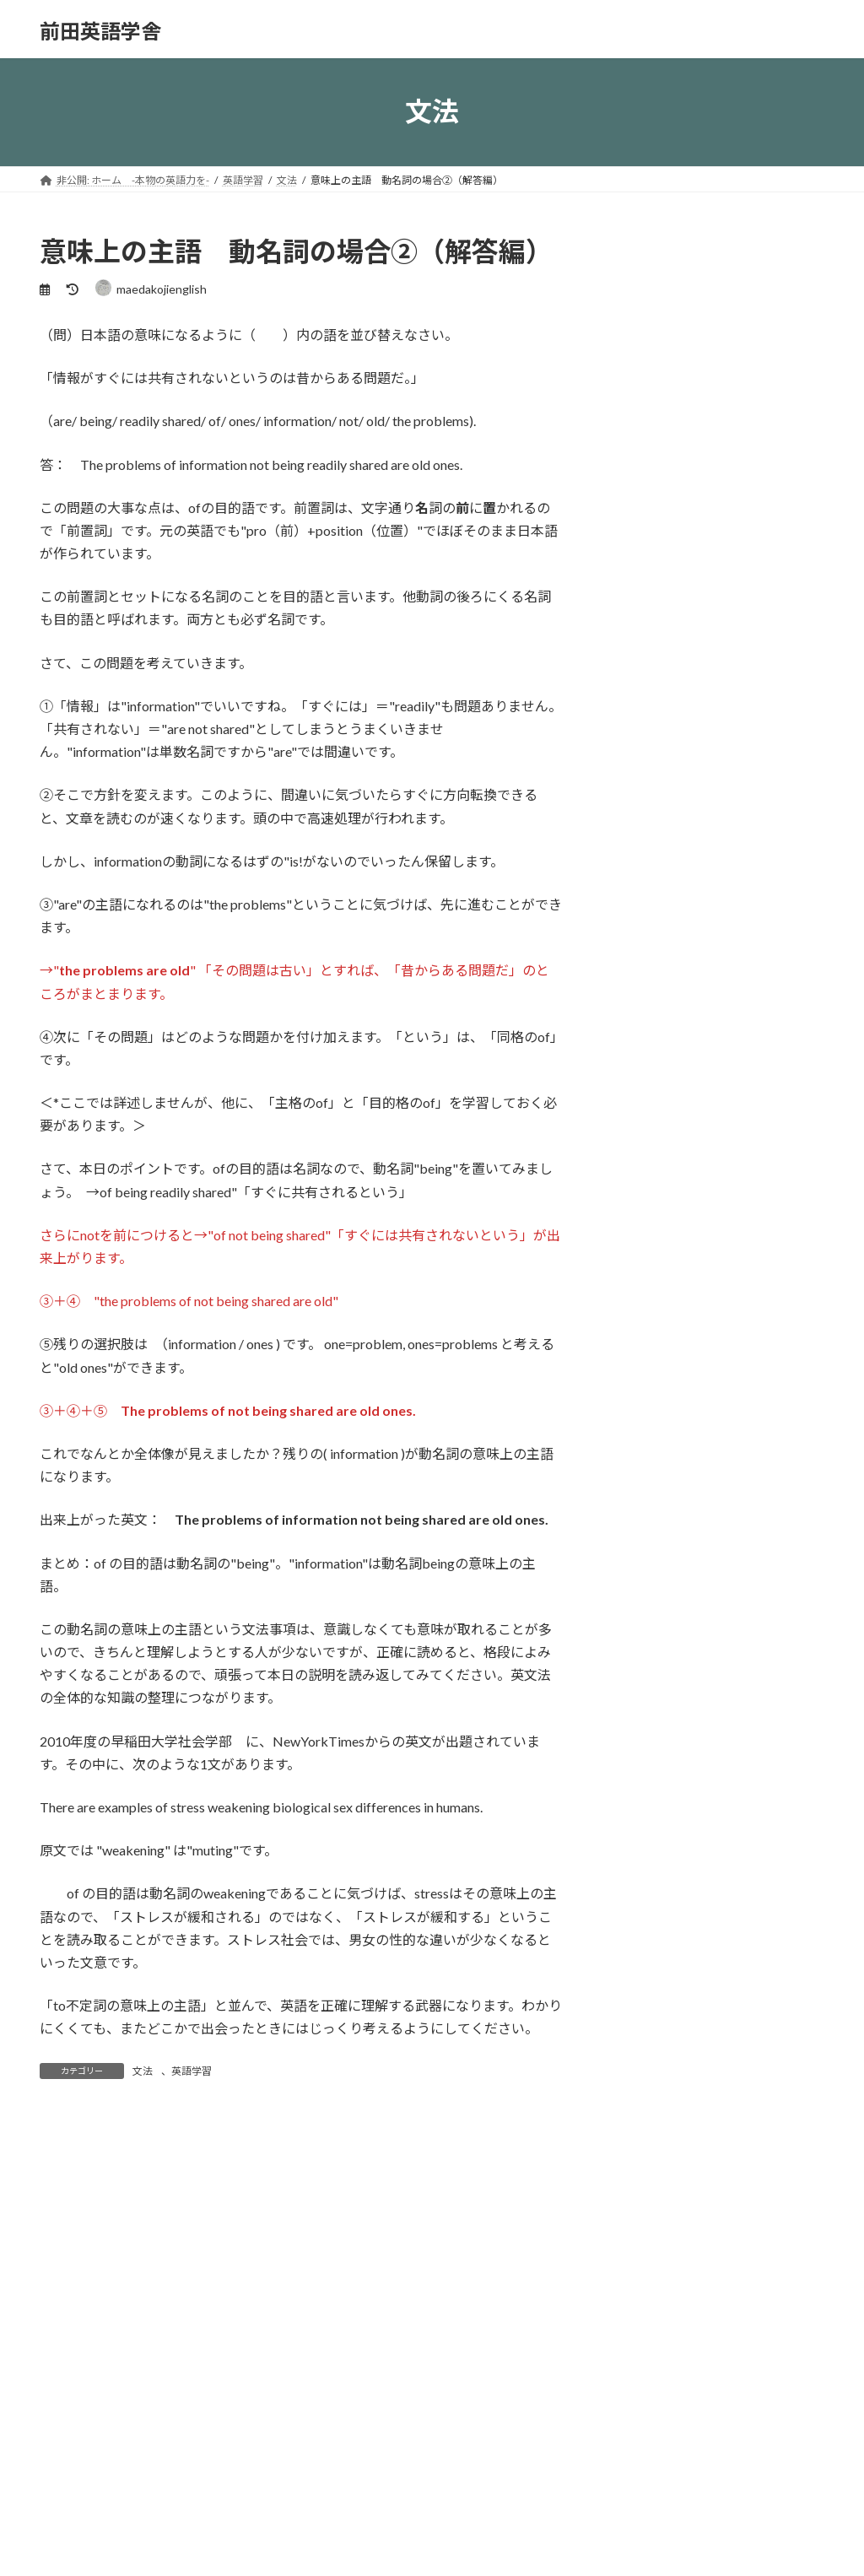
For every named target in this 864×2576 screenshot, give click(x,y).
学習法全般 (647, 1290)
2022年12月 (650, 1722)
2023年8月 (646, 1551)
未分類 (635, 1323)
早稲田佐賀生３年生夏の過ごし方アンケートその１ (755, 976)
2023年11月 (650, 1517)
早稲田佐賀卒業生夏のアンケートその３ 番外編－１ (755, 797)
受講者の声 (647, 1255)
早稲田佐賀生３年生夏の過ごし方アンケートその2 (755, 886)
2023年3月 (646, 1619)
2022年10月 (650, 1791)
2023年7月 (646, 1586)
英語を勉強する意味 (749, 525)
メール (68, 2537)
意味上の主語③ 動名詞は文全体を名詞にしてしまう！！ (755, 618)
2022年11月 (650, 1757)
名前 (61, 2448)
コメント (75, 2220)
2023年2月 (646, 1654)
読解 (641, 1426)
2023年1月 (646, 1689)
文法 (142, 2071)
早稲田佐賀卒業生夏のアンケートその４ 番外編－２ (755, 708)
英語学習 (191, 2071)
